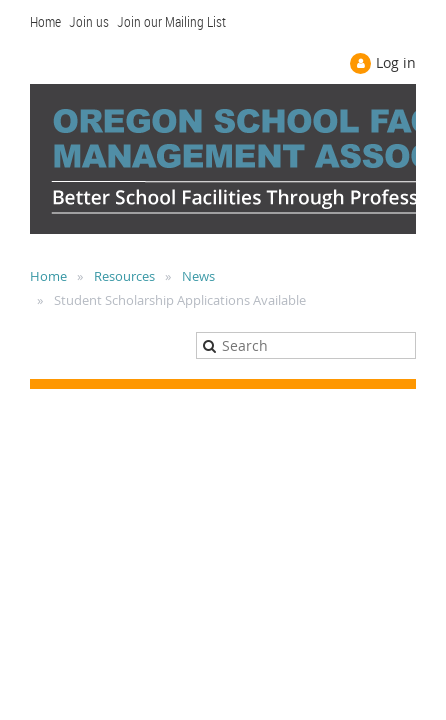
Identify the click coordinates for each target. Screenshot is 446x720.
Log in (396, 62)
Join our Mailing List (171, 21)
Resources (124, 276)
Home (45, 21)
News (198, 276)
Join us (89, 21)
